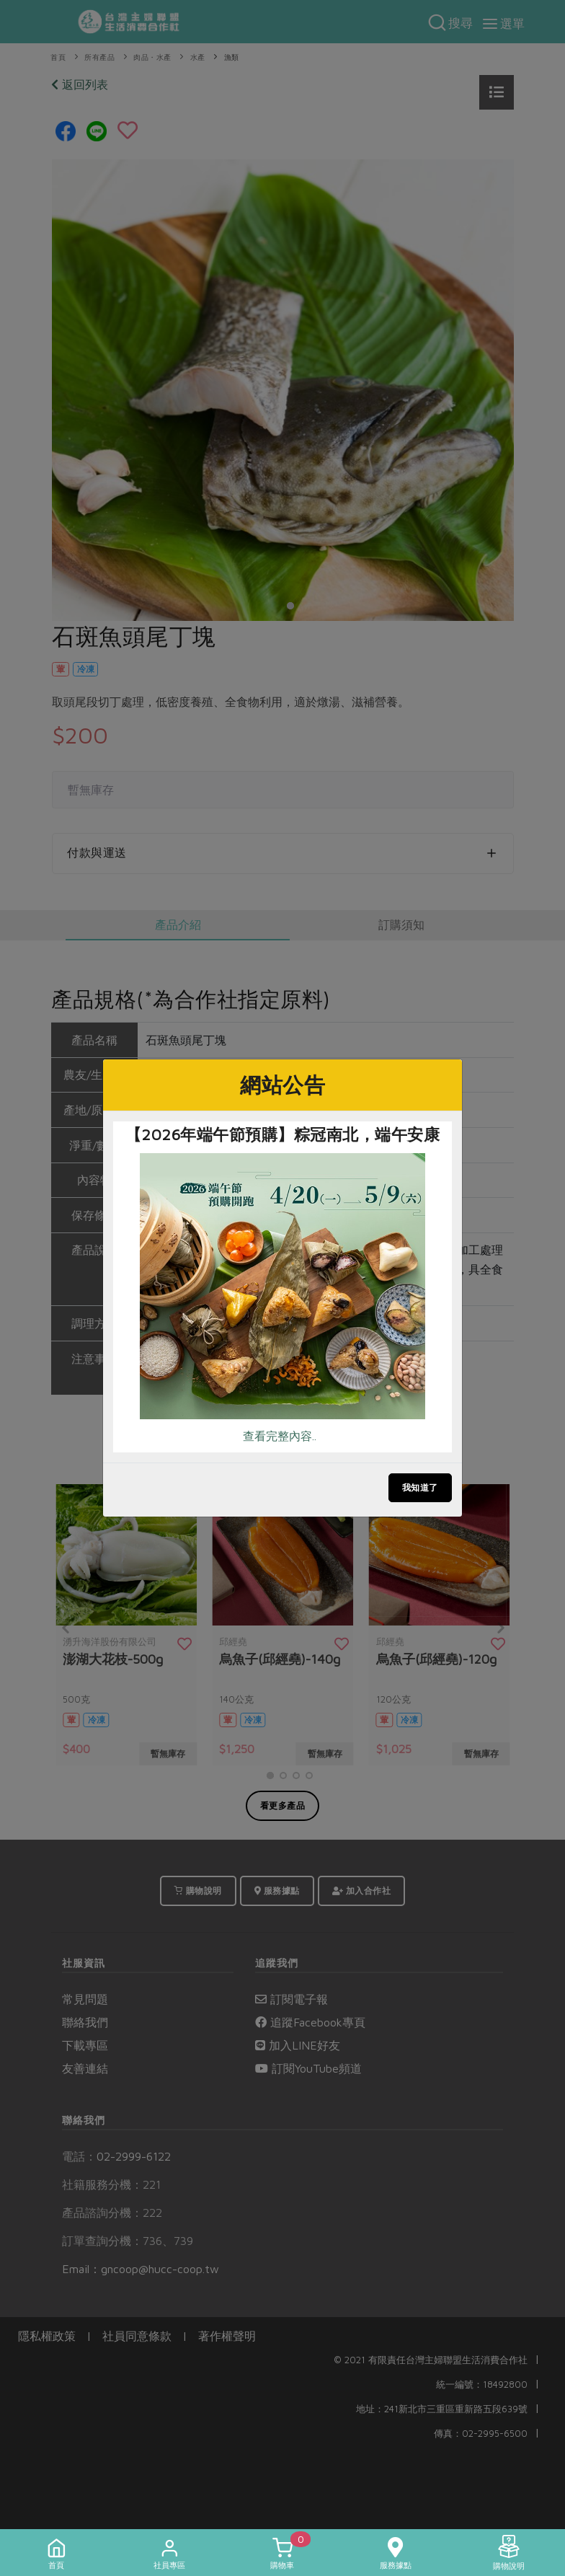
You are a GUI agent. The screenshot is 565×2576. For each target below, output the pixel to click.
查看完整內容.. (279, 1435)
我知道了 (420, 1487)
